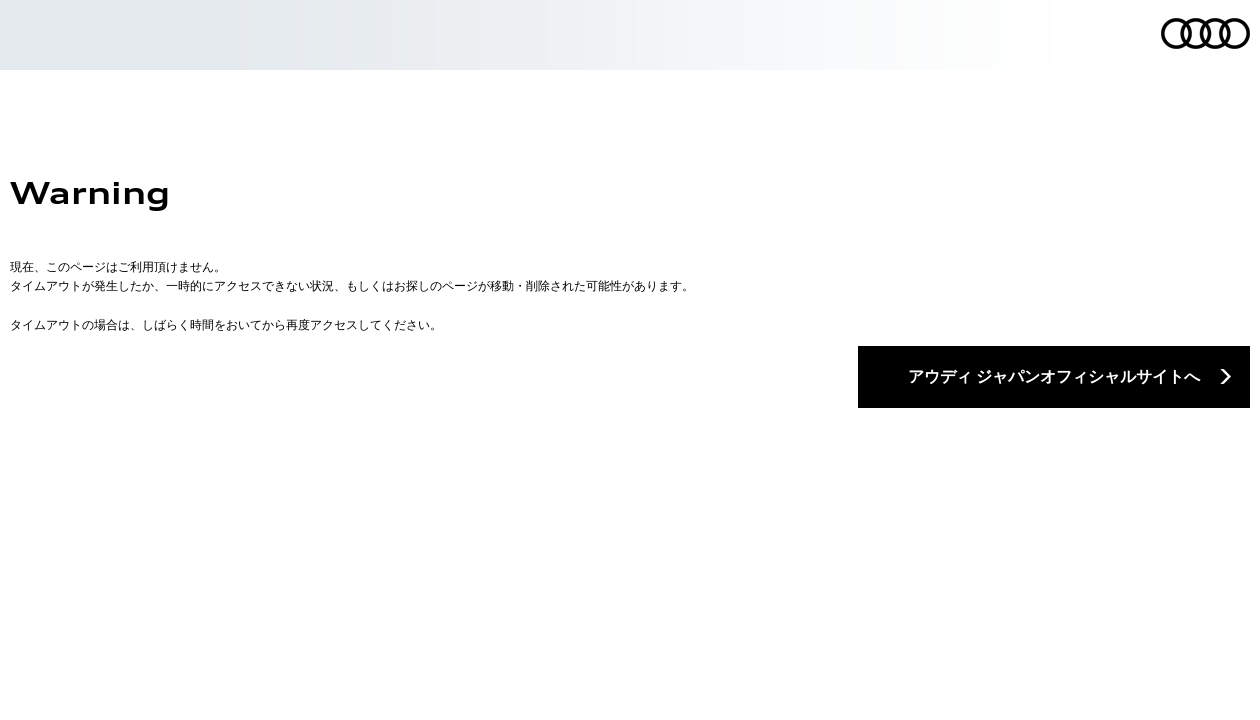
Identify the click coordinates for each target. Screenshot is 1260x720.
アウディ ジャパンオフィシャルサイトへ (1054, 376)
